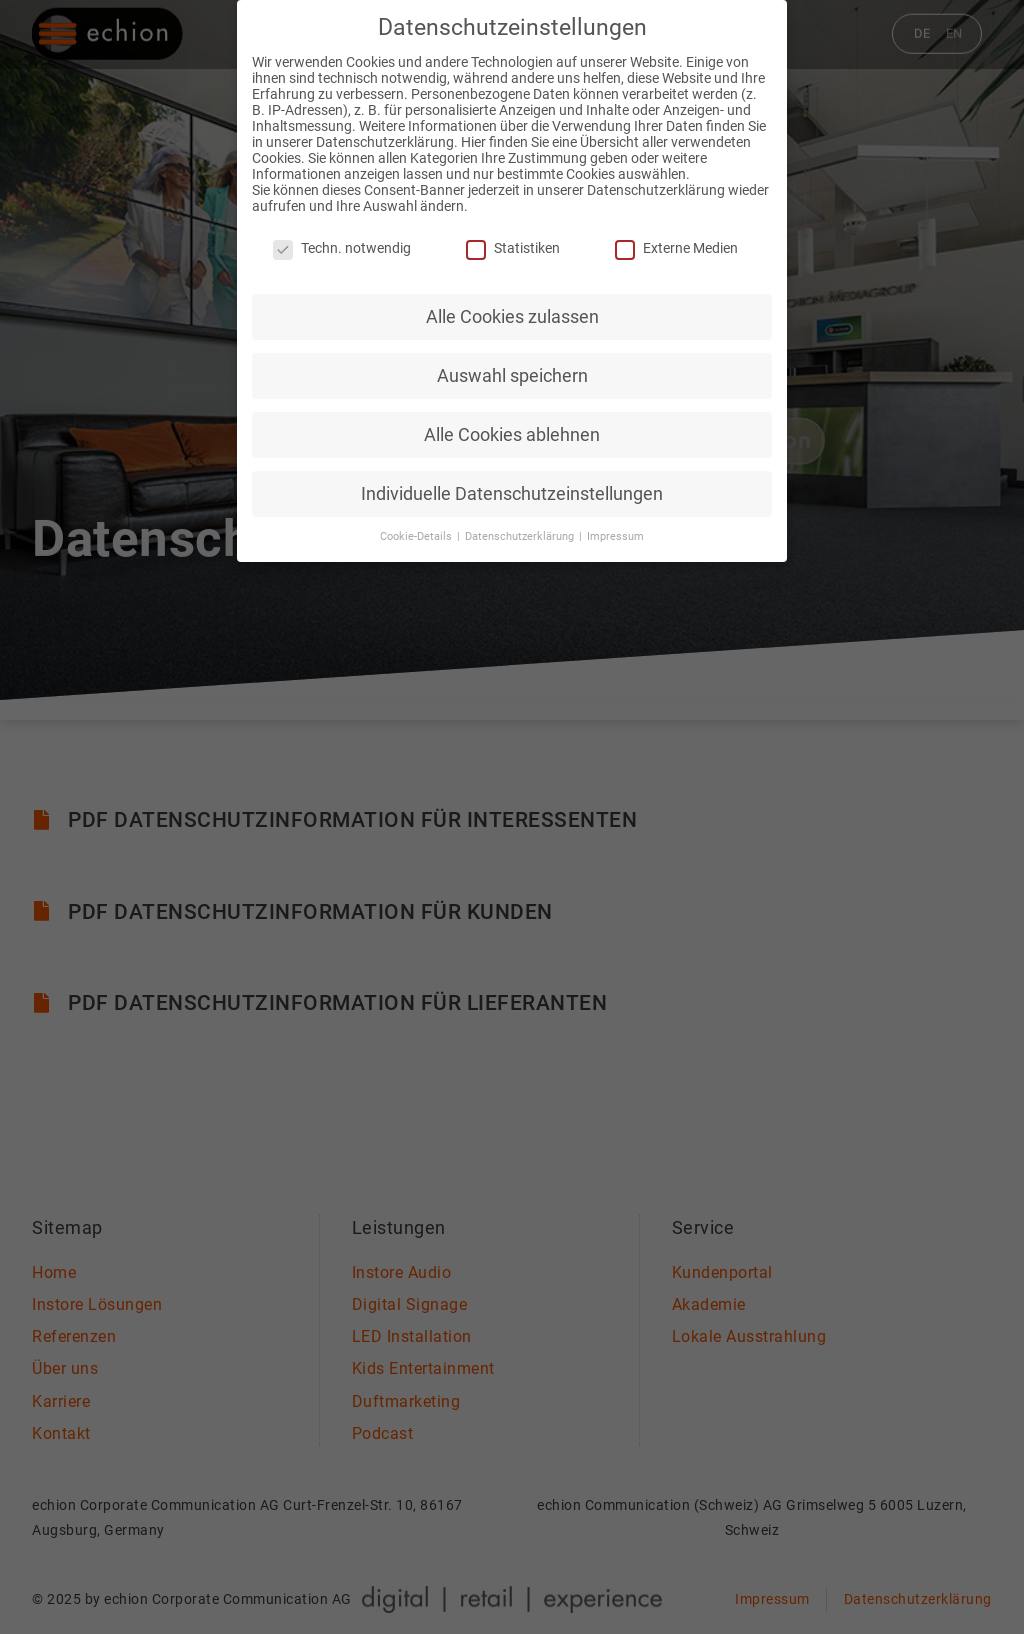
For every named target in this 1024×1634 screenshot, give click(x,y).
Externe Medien (676, 237)
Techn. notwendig (342, 237)
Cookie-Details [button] (417, 525)
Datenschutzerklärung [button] (521, 525)
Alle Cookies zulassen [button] (512, 305)
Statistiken (513, 237)
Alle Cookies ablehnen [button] (512, 423)
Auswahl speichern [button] (512, 364)
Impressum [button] (615, 525)
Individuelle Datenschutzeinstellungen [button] (512, 482)
